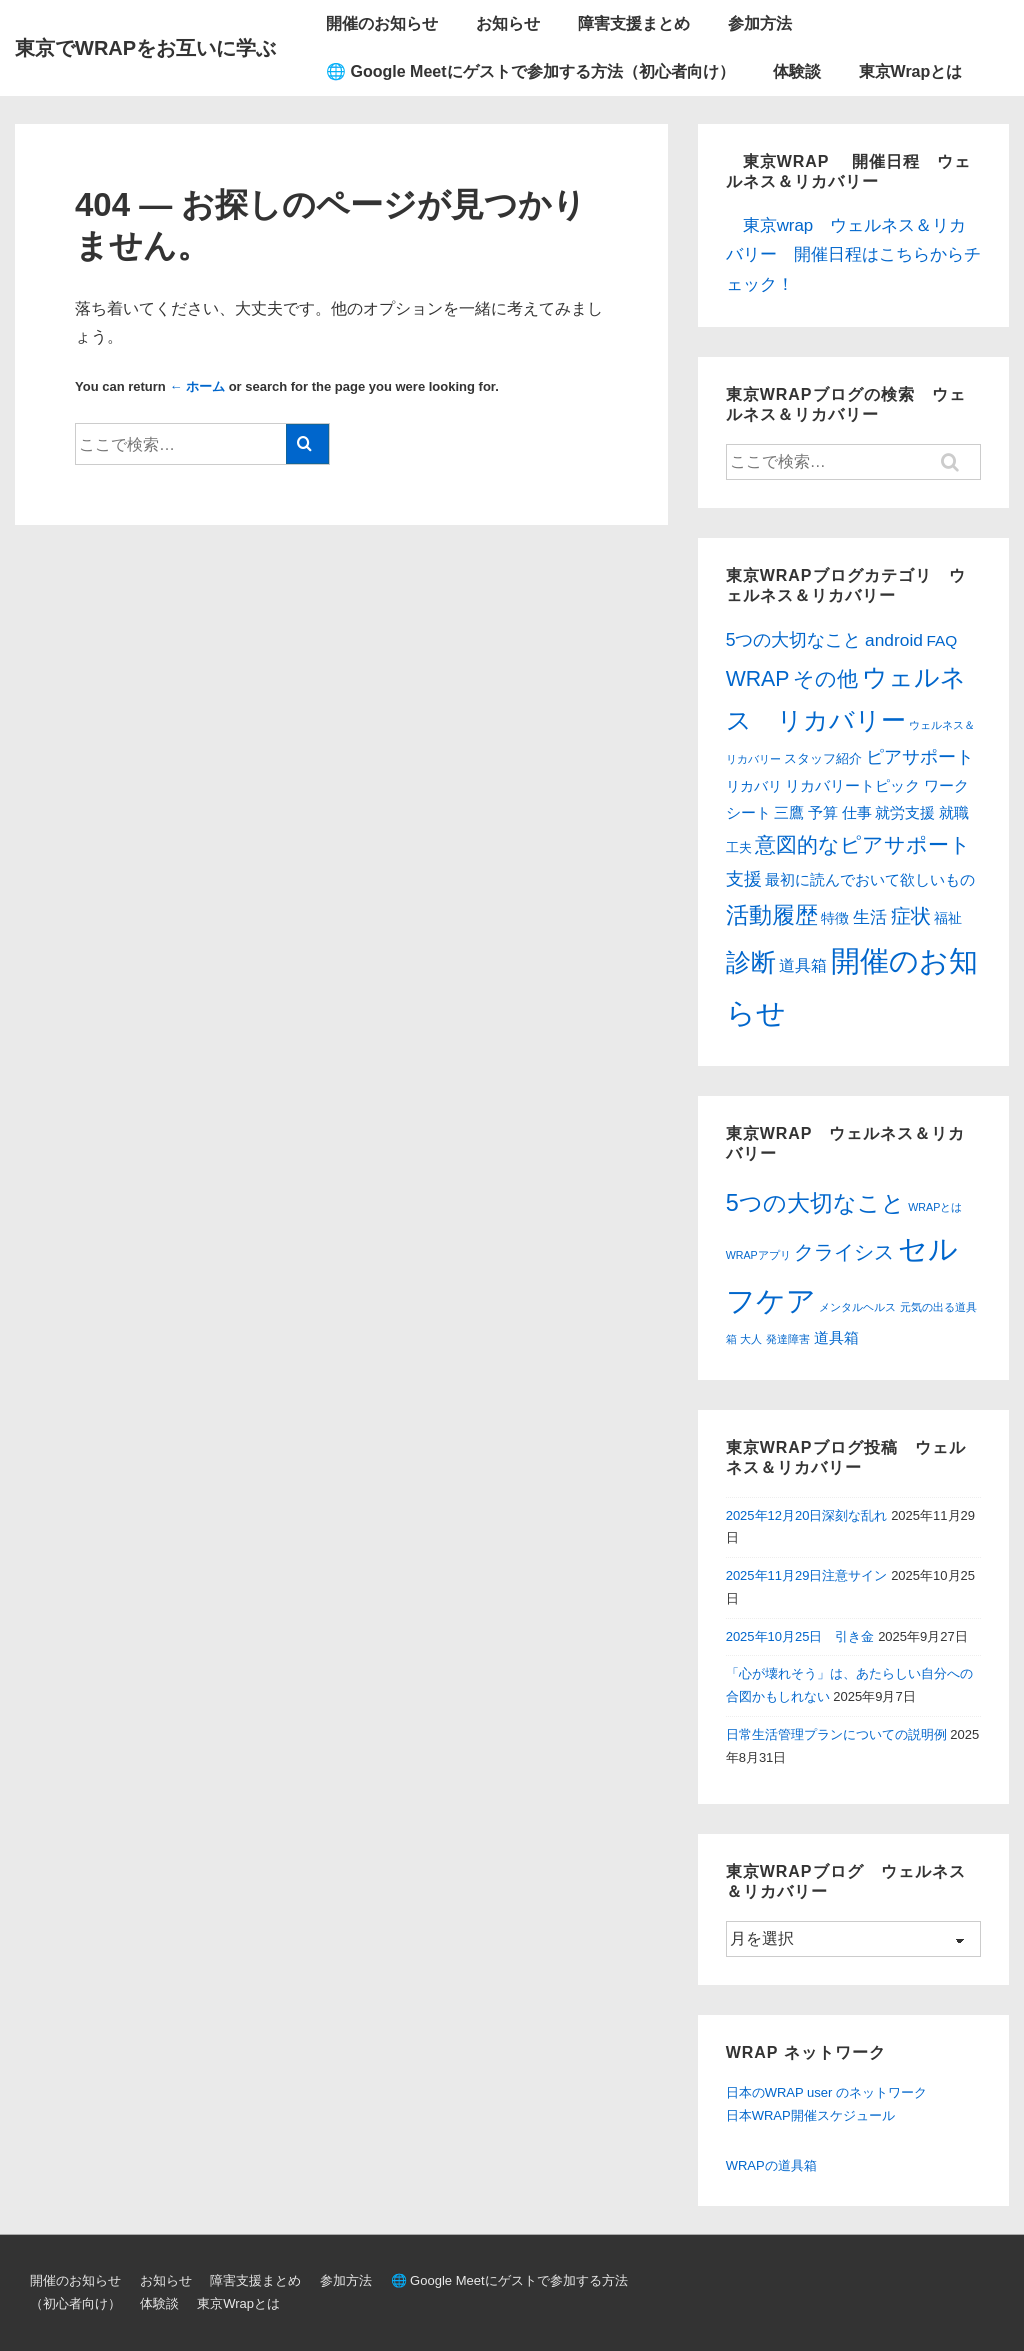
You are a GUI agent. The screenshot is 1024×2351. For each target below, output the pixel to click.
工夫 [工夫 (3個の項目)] (739, 847)
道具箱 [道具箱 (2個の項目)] (836, 1338)
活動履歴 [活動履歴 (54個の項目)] (772, 915)
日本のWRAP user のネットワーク (826, 2092)
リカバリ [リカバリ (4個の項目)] (754, 786)
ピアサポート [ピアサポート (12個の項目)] (920, 757)
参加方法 (760, 23)
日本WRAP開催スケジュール (810, 2115)
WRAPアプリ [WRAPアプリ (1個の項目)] (758, 1255)
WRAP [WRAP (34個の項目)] (758, 679)
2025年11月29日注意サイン (807, 1575)
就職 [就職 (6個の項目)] (954, 812)
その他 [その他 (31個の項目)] (825, 678)
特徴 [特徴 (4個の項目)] (835, 918)
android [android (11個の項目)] (894, 640)
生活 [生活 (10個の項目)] (870, 917)
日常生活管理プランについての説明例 (836, 1734)
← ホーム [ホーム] (197, 386)
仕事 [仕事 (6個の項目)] (857, 812)
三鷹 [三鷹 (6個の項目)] (789, 812)
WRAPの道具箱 (771, 2165)
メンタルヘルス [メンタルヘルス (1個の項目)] (857, 1307)
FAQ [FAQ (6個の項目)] (942, 640)
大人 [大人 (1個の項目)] (751, 1339)
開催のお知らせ (382, 23)
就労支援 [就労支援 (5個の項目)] (905, 813)
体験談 (797, 71)
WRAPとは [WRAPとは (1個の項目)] (935, 1207)
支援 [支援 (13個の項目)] (744, 879)
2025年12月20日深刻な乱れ (807, 1515)
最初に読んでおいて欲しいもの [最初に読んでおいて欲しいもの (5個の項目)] (870, 880)
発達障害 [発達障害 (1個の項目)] (788, 1339)
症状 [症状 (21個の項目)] (911, 916)
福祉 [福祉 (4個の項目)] (948, 918)
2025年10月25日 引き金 (800, 1636)
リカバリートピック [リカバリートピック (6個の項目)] (852, 785)
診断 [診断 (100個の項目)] (751, 962)
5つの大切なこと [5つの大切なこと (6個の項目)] (815, 1203)
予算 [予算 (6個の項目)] (823, 812)
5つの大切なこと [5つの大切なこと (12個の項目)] (794, 640)
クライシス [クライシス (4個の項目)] (844, 1252)
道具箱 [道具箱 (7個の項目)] (803, 965)
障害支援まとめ (634, 23)
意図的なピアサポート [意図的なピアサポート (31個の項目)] (863, 844)
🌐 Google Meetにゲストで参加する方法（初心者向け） (530, 71)
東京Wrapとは (911, 71)
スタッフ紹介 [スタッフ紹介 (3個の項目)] (823, 758)
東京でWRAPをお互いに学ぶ (145, 48)
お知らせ (508, 23)
